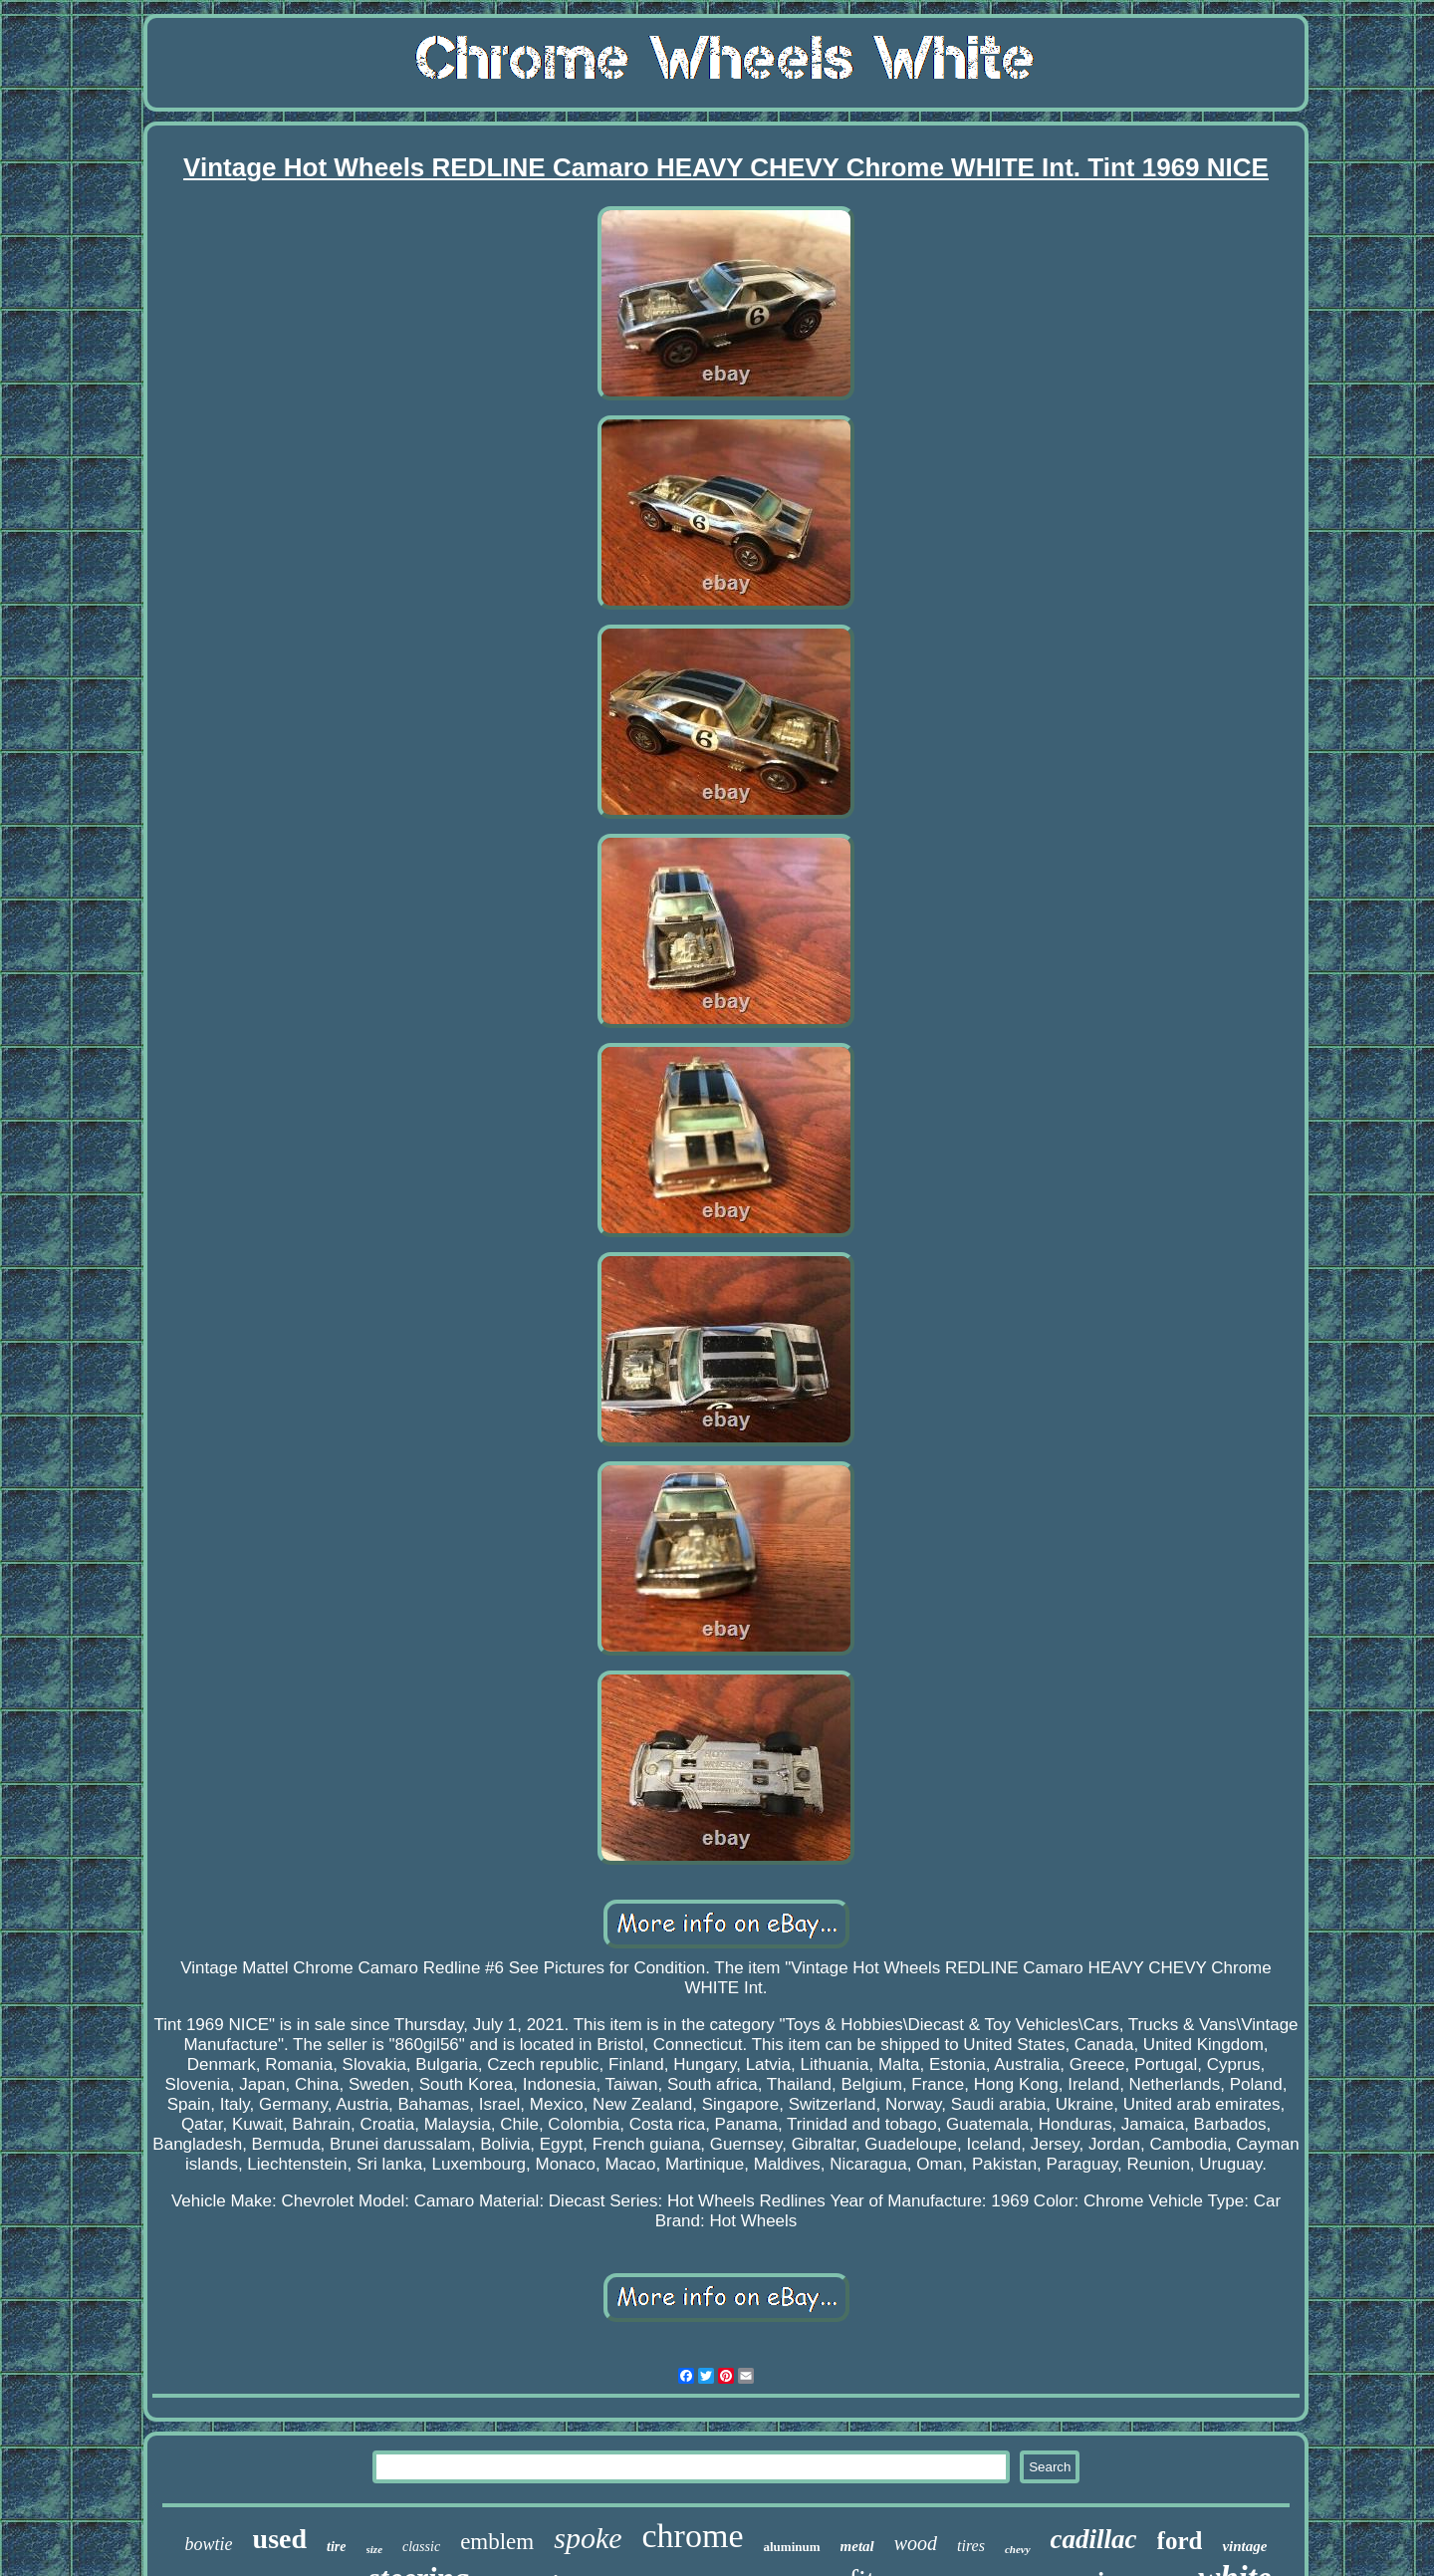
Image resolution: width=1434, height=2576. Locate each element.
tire (336, 2546)
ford (1180, 2540)
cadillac (1094, 2539)
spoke (587, 2537)
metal (857, 2546)
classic (421, 2546)
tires (971, 2545)
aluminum (791, 2546)
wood (915, 2543)
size (374, 2549)
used (280, 2538)
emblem (497, 2541)
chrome (693, 2535)
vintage (1244, 2546)
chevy (1018, 2549)
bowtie (209, 2544)
